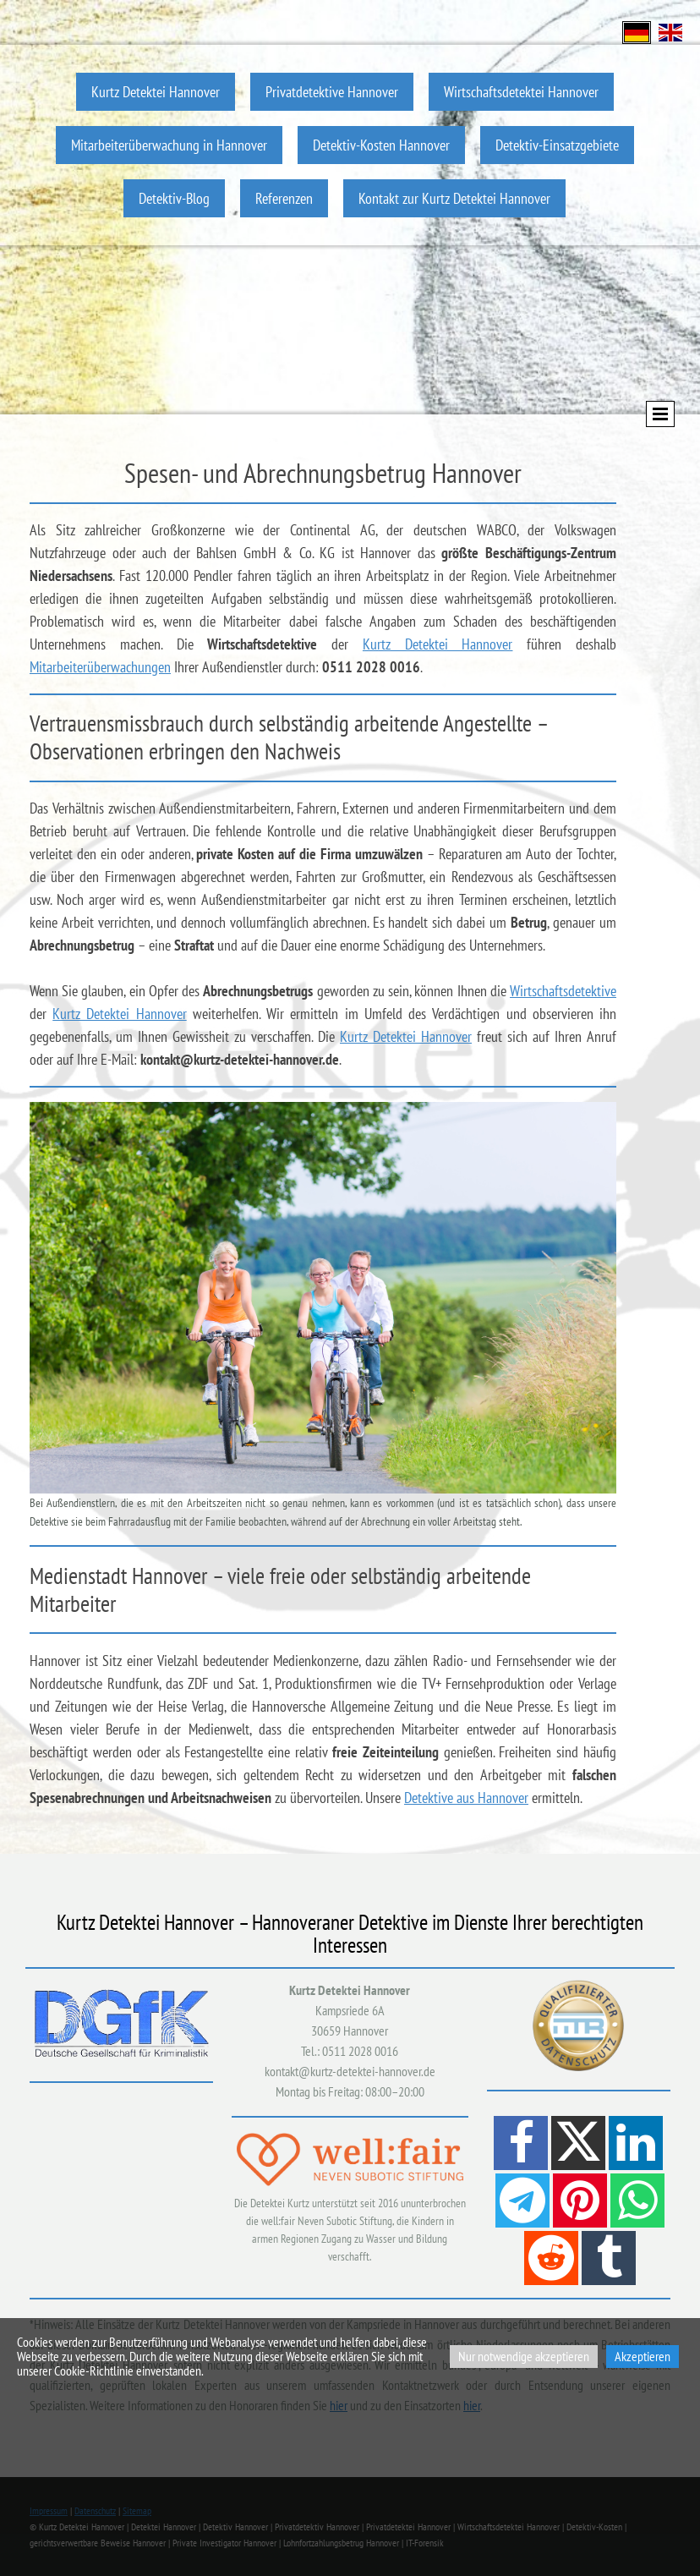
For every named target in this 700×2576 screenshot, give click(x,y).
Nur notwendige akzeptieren (523, 2356)
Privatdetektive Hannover (331, 91)
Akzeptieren (642, 2356)
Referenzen (284, 198)
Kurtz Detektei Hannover (155, 91)
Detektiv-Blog (174, 198)
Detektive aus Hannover (466, 1797)
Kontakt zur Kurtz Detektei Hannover (454, 198)
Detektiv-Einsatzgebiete (557, 145)
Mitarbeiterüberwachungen (100, 667)
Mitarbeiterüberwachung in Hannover (169, 145)
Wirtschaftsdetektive (563, 990)
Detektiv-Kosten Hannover (381, 145)
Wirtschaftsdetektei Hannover (521, 91)
